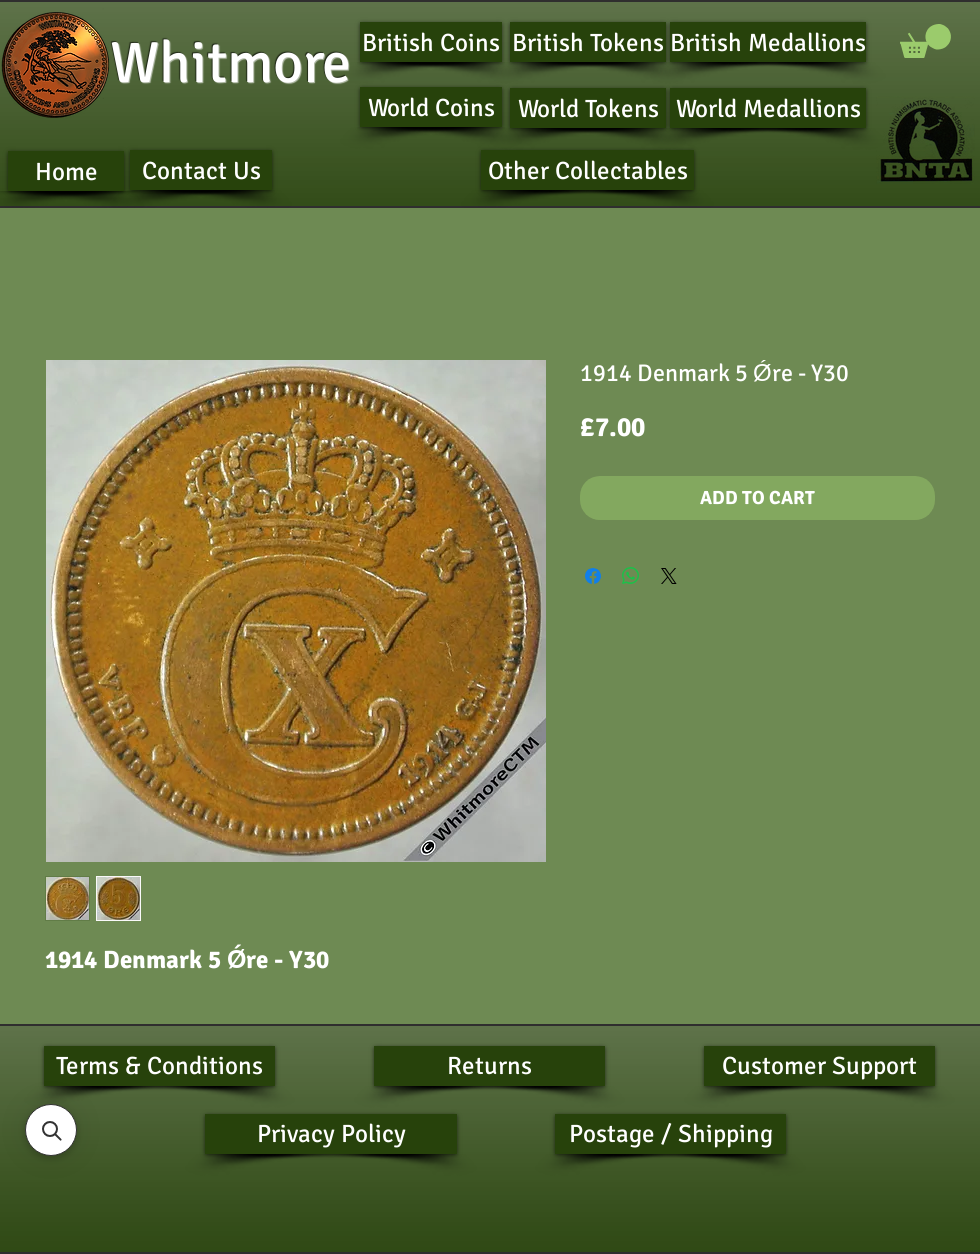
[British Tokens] (588, 42)
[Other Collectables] (587, 170)
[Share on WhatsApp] (631, 576)
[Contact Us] (201, 170)
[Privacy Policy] (331, 1134)
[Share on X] (669, 576)
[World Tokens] (588, 108)
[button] (925, 41)
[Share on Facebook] (593, 576)
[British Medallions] (768, 42)
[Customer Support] (819, 1066)
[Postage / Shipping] (670, 1134)
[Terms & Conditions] (159, 1066)
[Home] (66, 171)
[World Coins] (431, 107)
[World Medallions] (768, 108)
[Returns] (489, 1066)
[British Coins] (431, 42)
